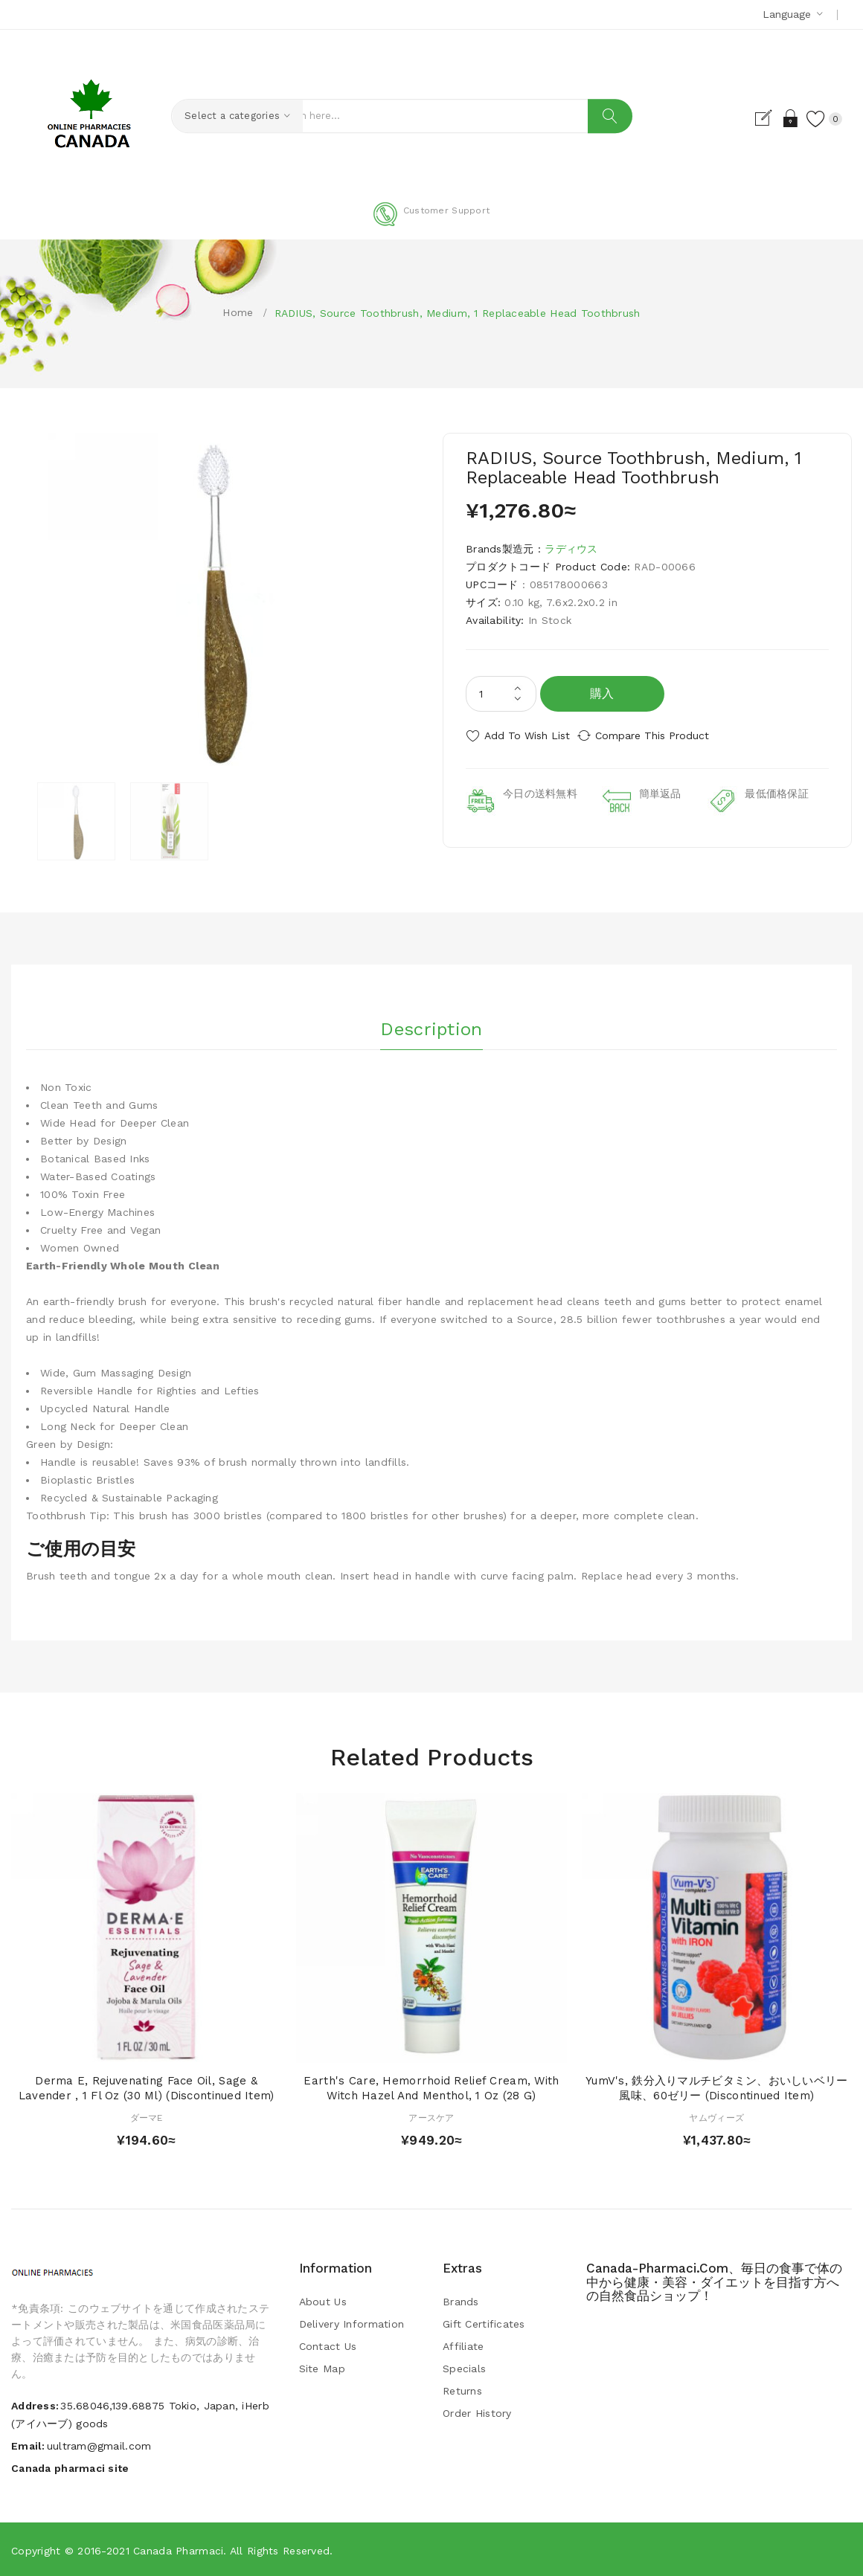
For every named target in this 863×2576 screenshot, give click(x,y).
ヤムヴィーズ (716, 2117)
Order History (477, 2412)
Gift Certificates (484, 2322)
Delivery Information (352, 2322)
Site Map (322, 2367)
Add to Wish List (527, 735)
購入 (602, 693)
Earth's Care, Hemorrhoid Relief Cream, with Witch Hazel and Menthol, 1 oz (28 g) (431, 2087)
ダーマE (146, 2117)
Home (237, 312)
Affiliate (463, 2345)
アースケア (431, 2117)
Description (431, 1024)
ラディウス (571, 549)
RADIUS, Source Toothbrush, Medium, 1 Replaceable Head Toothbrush (458, 313)
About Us (323, 2300)
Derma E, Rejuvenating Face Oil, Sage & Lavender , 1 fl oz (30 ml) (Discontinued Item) (147, 2087)
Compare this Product (666, 735)
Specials (464, 2367)
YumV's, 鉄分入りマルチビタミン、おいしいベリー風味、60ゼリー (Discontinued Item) (717, 2087)
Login (776, 118)
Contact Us (328, 2345)
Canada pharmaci (178, 2550)
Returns (462, 2389)
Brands (461, 2300)
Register (750, 118)
